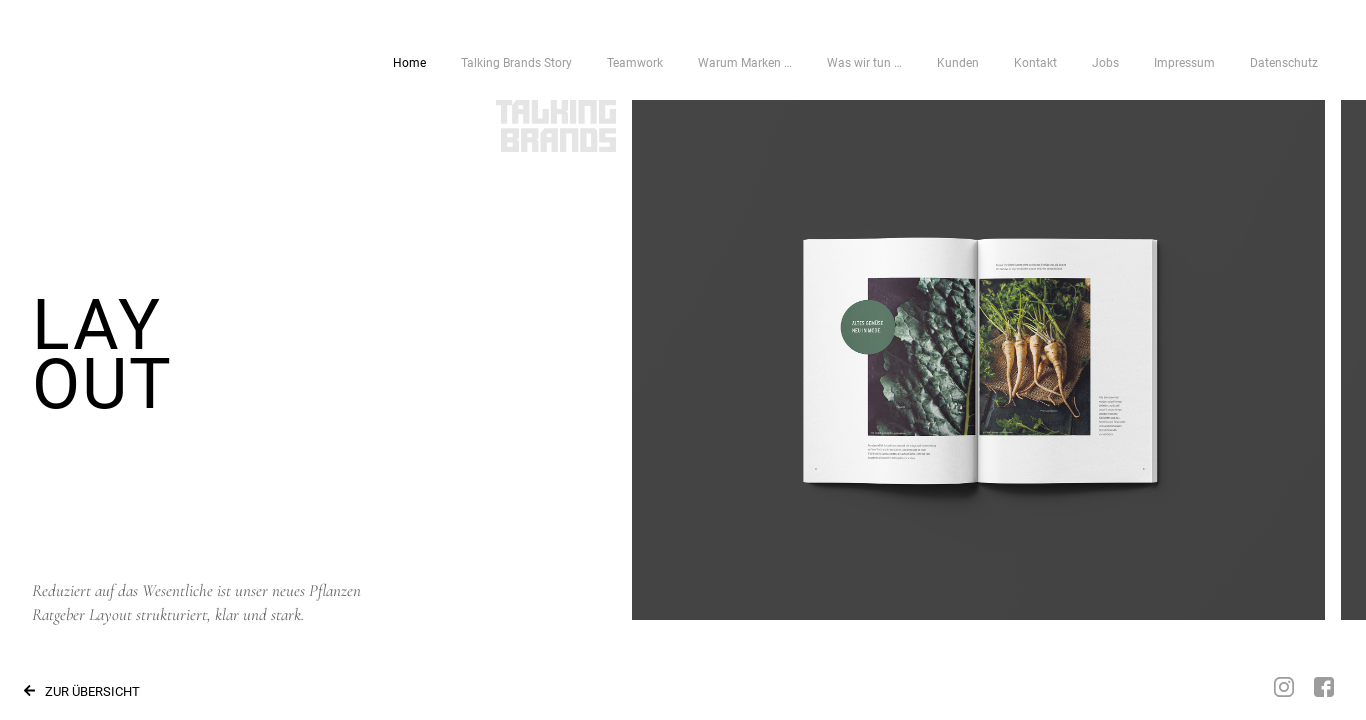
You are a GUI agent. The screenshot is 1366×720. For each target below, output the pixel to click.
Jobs (1105, 63)
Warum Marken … (745, 63)
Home (409, 63)
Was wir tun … (864, 63)
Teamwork (635, 63)
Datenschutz (1284, 63)
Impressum (1184, 63)
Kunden (958, 63)
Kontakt (1035, 63)
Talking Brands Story (516, 63)
